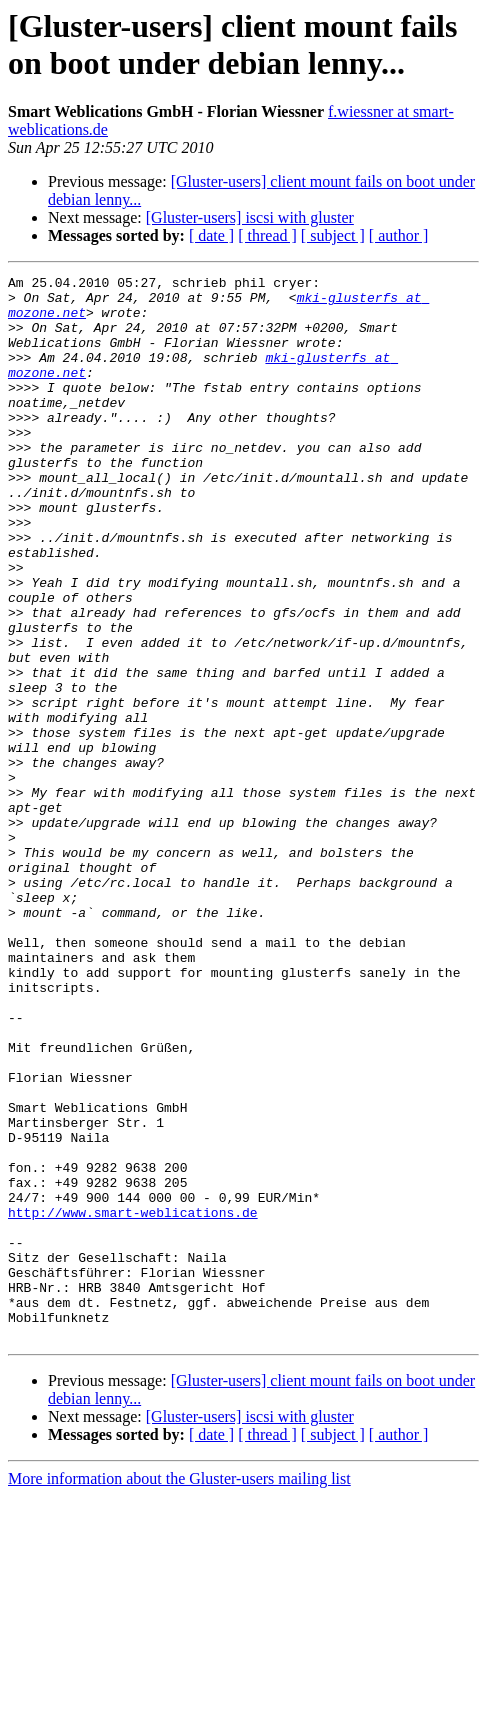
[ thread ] (267, 235)
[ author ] (399, 235)
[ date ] (211, 235)
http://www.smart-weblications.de (133, 1401)
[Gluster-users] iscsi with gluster (250, 217)
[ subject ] (333, 235)
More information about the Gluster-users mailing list (179, 1691)
